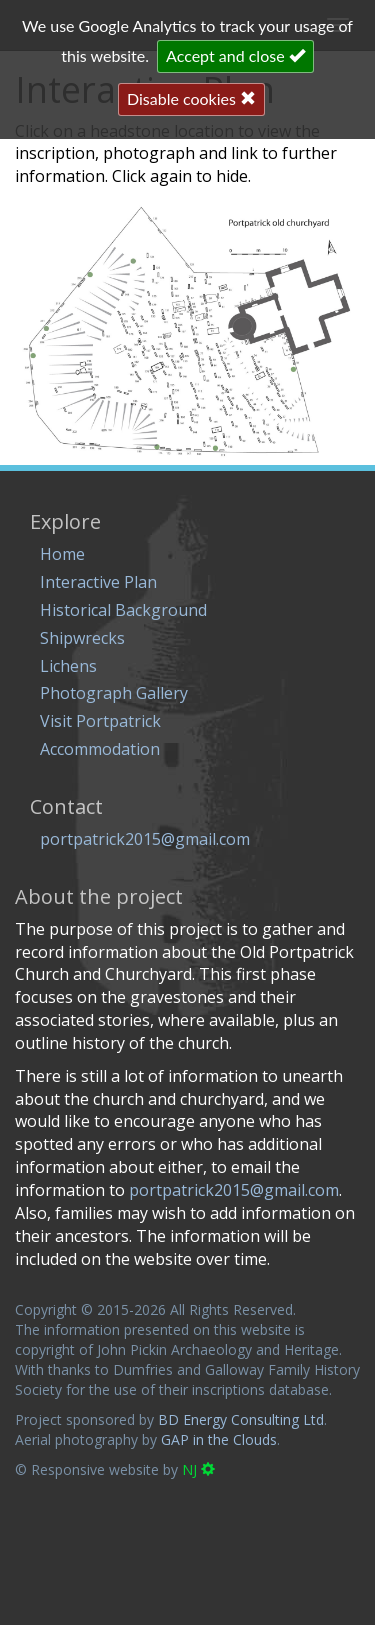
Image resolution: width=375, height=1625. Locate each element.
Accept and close (235, 55)
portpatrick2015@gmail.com (145, 839)
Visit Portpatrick (100, 721)
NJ (198, 1469)
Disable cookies (191, 98)
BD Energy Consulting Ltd (241, 1419)
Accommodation (100, 749)
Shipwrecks (82, 638)
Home (62, 554)
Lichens (68, 666)
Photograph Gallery (114, 693)
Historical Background (123, 610)
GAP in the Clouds (219, 1439)
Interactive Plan (98, 582)
